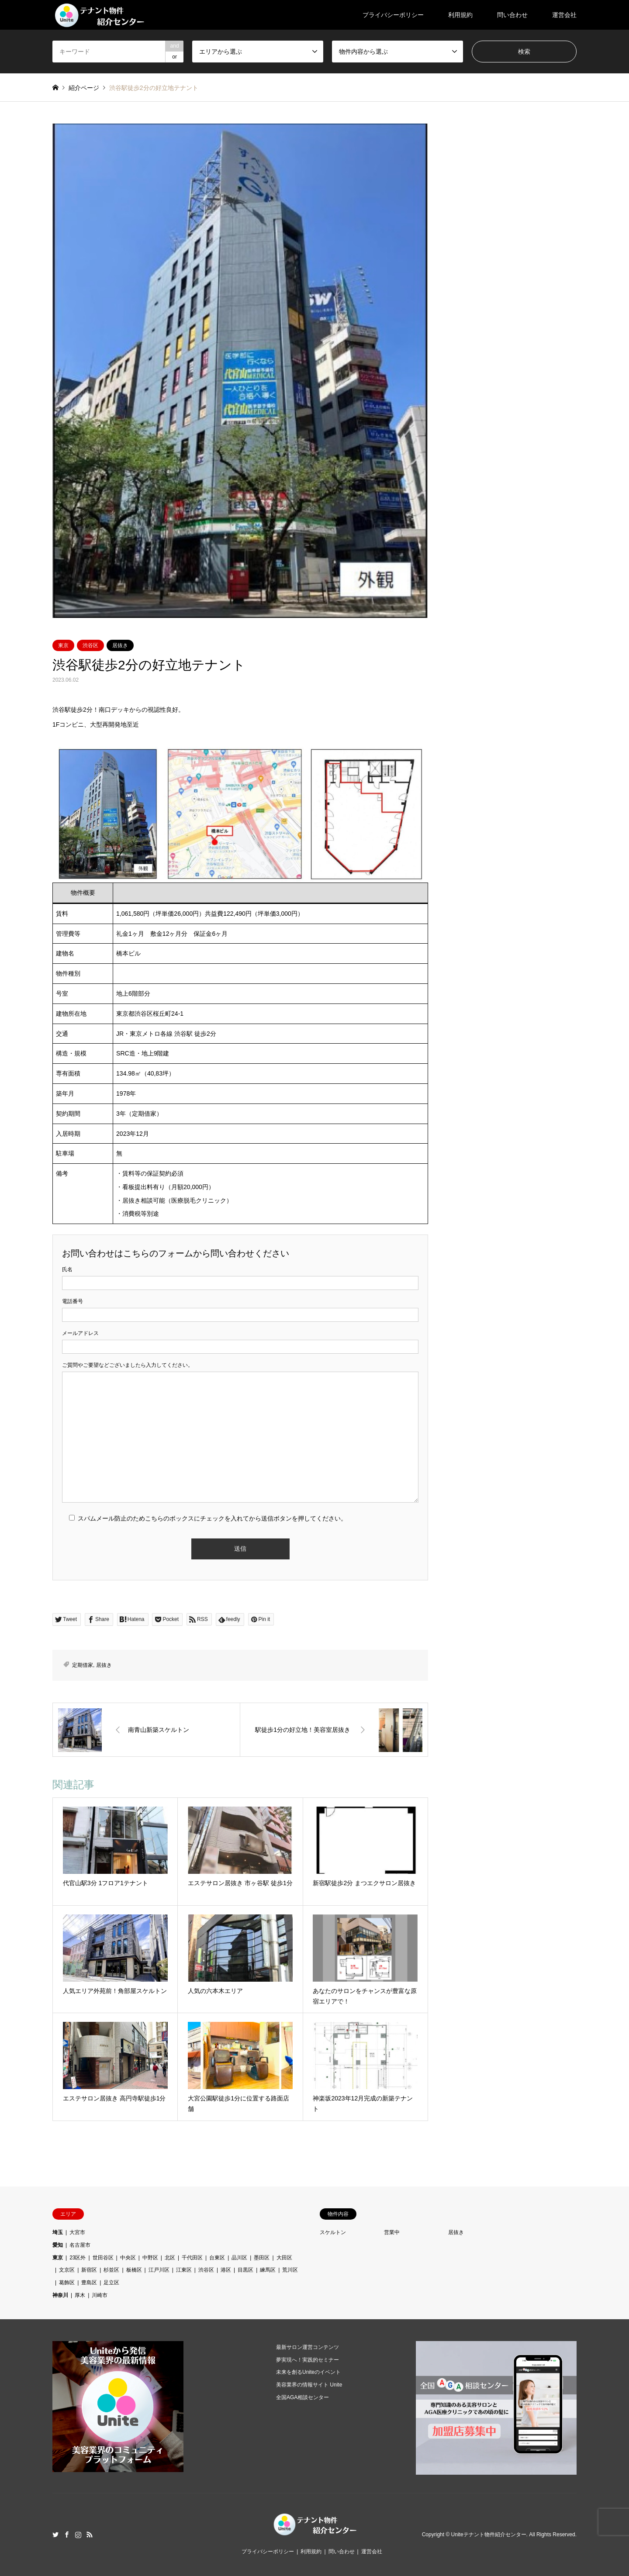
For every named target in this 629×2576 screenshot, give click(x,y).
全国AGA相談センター (302, 2397)
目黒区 (245, 2270)
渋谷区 (90, 645)
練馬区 (268, 2270)
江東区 (184, 2270)
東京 (63, 645)
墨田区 (262, 2258)
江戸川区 (159, 2270)
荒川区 (290, 2270)
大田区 (284, 2258)
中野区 (150, 2258)
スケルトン (333, 2232)
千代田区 (192, 2258)
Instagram (78, 2534)
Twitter (55, 2534)
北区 (170, 2258)
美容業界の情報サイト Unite (309, 2385)
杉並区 (111, 2270)
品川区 (239, 2258)
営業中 (392, 2232)
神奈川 (60, 2295)
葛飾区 (67, 2282)
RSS (89, 2534)
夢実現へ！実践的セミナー (307, 2360)
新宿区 (89, 2270)
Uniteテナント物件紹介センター (488, 2534)
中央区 (128, 2258)
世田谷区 (103, 2258)
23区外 (77, 2258)
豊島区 (89, 2282)
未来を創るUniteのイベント (308, 2372)
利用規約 (460, 14)
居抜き (120, 645)
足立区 (111, 2282)
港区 (226, 2270)
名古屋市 (79, 2245)
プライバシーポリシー (393, 14)
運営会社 (564, 14)
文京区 (67, 2270)
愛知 (57, 2245)
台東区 (217, 2258)
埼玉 (57, 2232)
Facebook (67, 2534)
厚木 (80, 2295)
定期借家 (82, 1665)
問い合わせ (512, 14)
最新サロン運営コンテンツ (307, 2347)
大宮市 (77, 2232)
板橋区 (134, 2270)
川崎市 (99, 2295)
